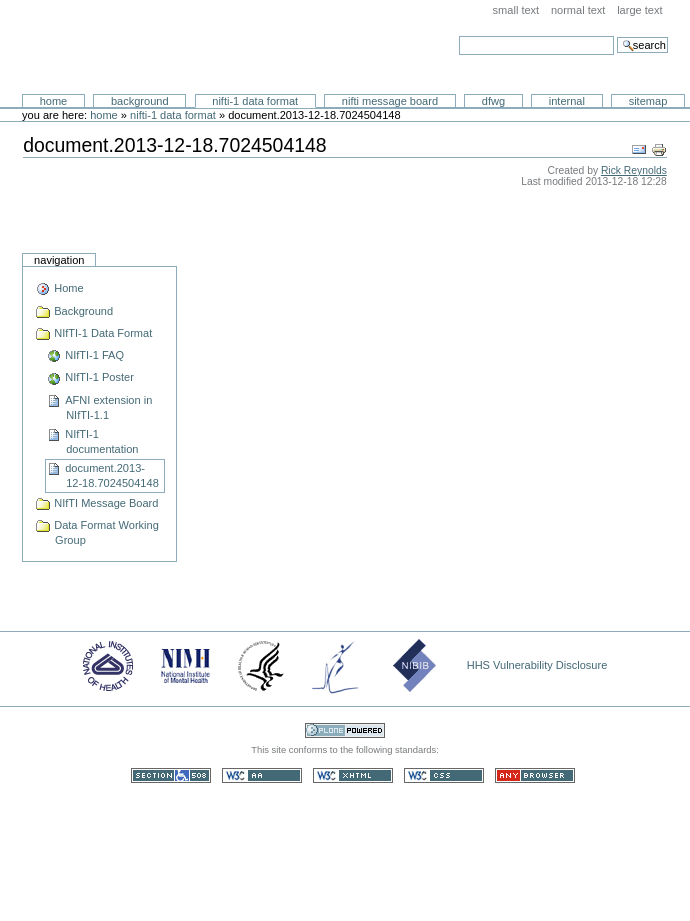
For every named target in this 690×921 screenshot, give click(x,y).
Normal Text (578, 10)
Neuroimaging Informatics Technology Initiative (205, 47)
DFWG (493, 101)
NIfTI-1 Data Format (255, 101)
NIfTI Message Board (390, 101)
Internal (567, 101)
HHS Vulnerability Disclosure (537, 665)
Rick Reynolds (634, 170)
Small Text (516, 10)
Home (54, 101)
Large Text (639, 10)
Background (140, 101)
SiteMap (648, 101)
